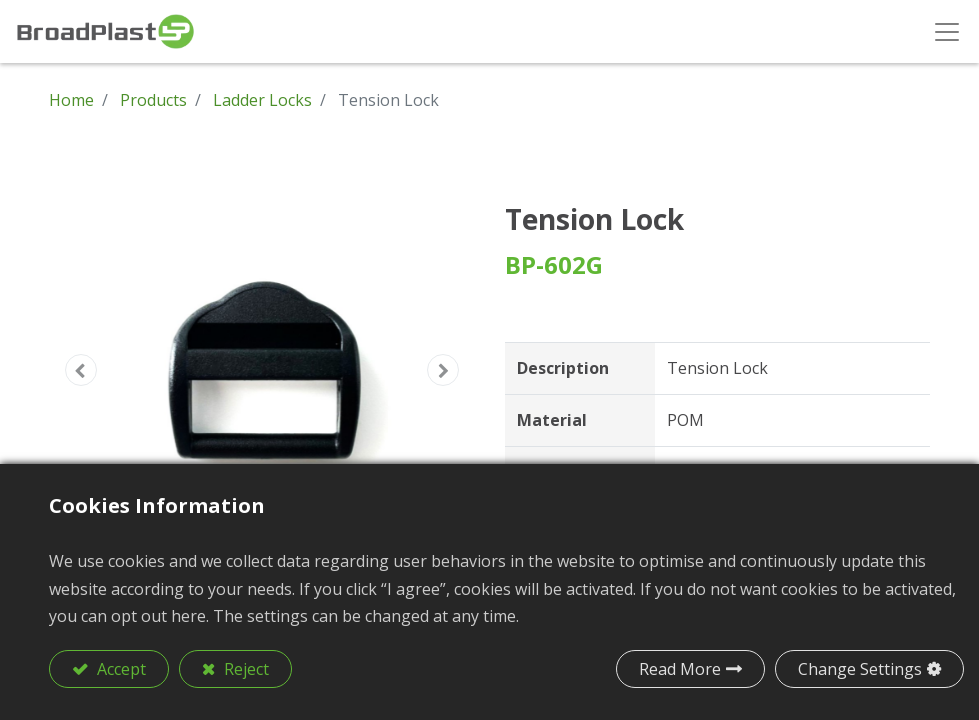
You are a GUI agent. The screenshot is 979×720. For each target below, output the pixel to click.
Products (153, 100)
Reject (244, 669)
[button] (81, 370)
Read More (680, 669)
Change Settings (860, 669)
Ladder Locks (262, 100)
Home (71, 100)
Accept (119, 669)
